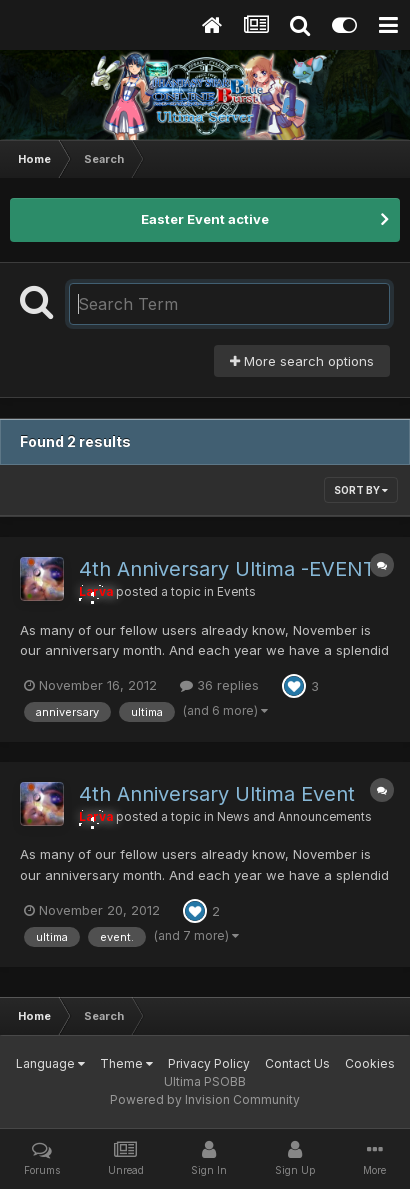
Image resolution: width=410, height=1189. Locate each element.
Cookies (370, 1063)
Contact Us (297, 1063)
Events (236, 592)
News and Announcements (294, 817)
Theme (126, 1063)
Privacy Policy (209, 1063)
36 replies (219, 685)
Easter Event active (205, 219)
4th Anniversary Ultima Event (217, 794)
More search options (302, 361)
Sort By (361, 490)
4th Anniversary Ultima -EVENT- (231, 569)
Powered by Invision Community (205, 1099)
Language (50, 1063)
